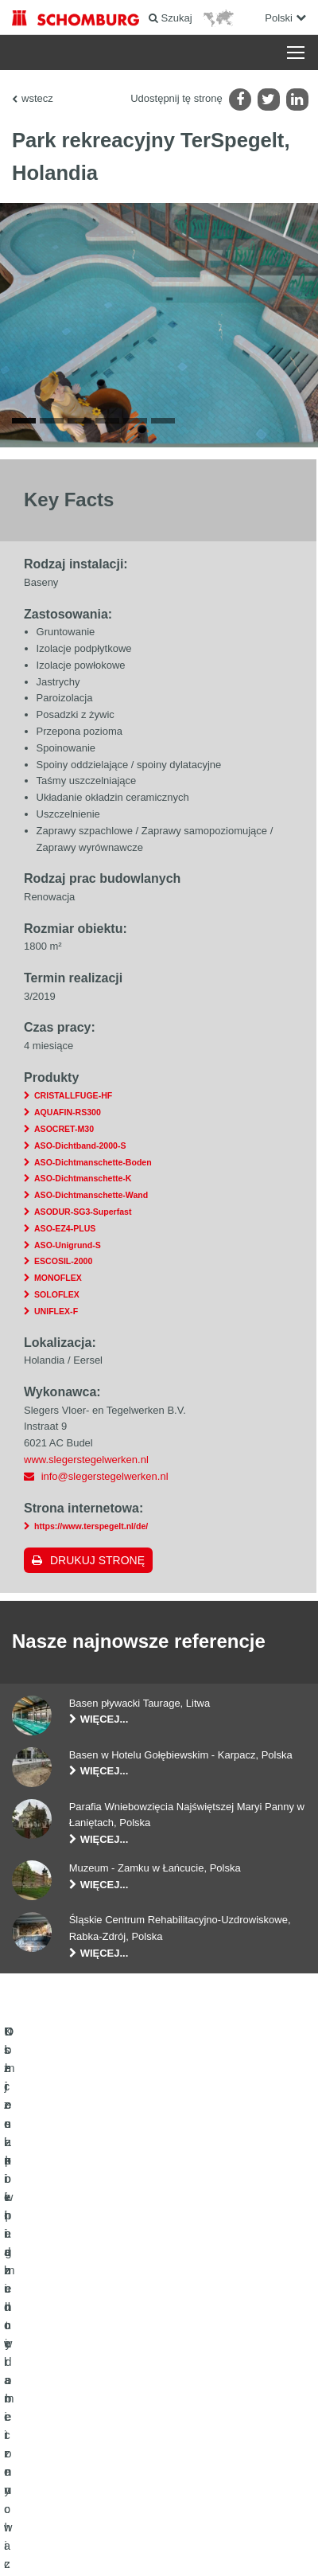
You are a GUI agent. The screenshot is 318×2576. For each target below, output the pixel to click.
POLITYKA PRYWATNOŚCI (214, 2521)
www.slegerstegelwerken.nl (86, 1464)
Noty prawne (131, 2521)
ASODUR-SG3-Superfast (82, 1216)
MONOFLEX (58, 1282)
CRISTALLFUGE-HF (73, 1100)
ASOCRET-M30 (64, 1133)
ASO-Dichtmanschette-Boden (93, 1167)
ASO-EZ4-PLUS (64, 1233)
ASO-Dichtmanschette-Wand (91, 1199)
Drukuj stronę (97, 1565)
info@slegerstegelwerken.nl (105, 1481)
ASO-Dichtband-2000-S (80, 1150)
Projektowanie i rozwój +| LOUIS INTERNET (158, 2545)
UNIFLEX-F (56, 1316)
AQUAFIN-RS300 (67, 1117)
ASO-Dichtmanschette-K (82, 1183)
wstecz (37, 98)
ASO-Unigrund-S (67, 1250)
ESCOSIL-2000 (63, 1265)
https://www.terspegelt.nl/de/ (91, 1531)
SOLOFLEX (57, 1299)
